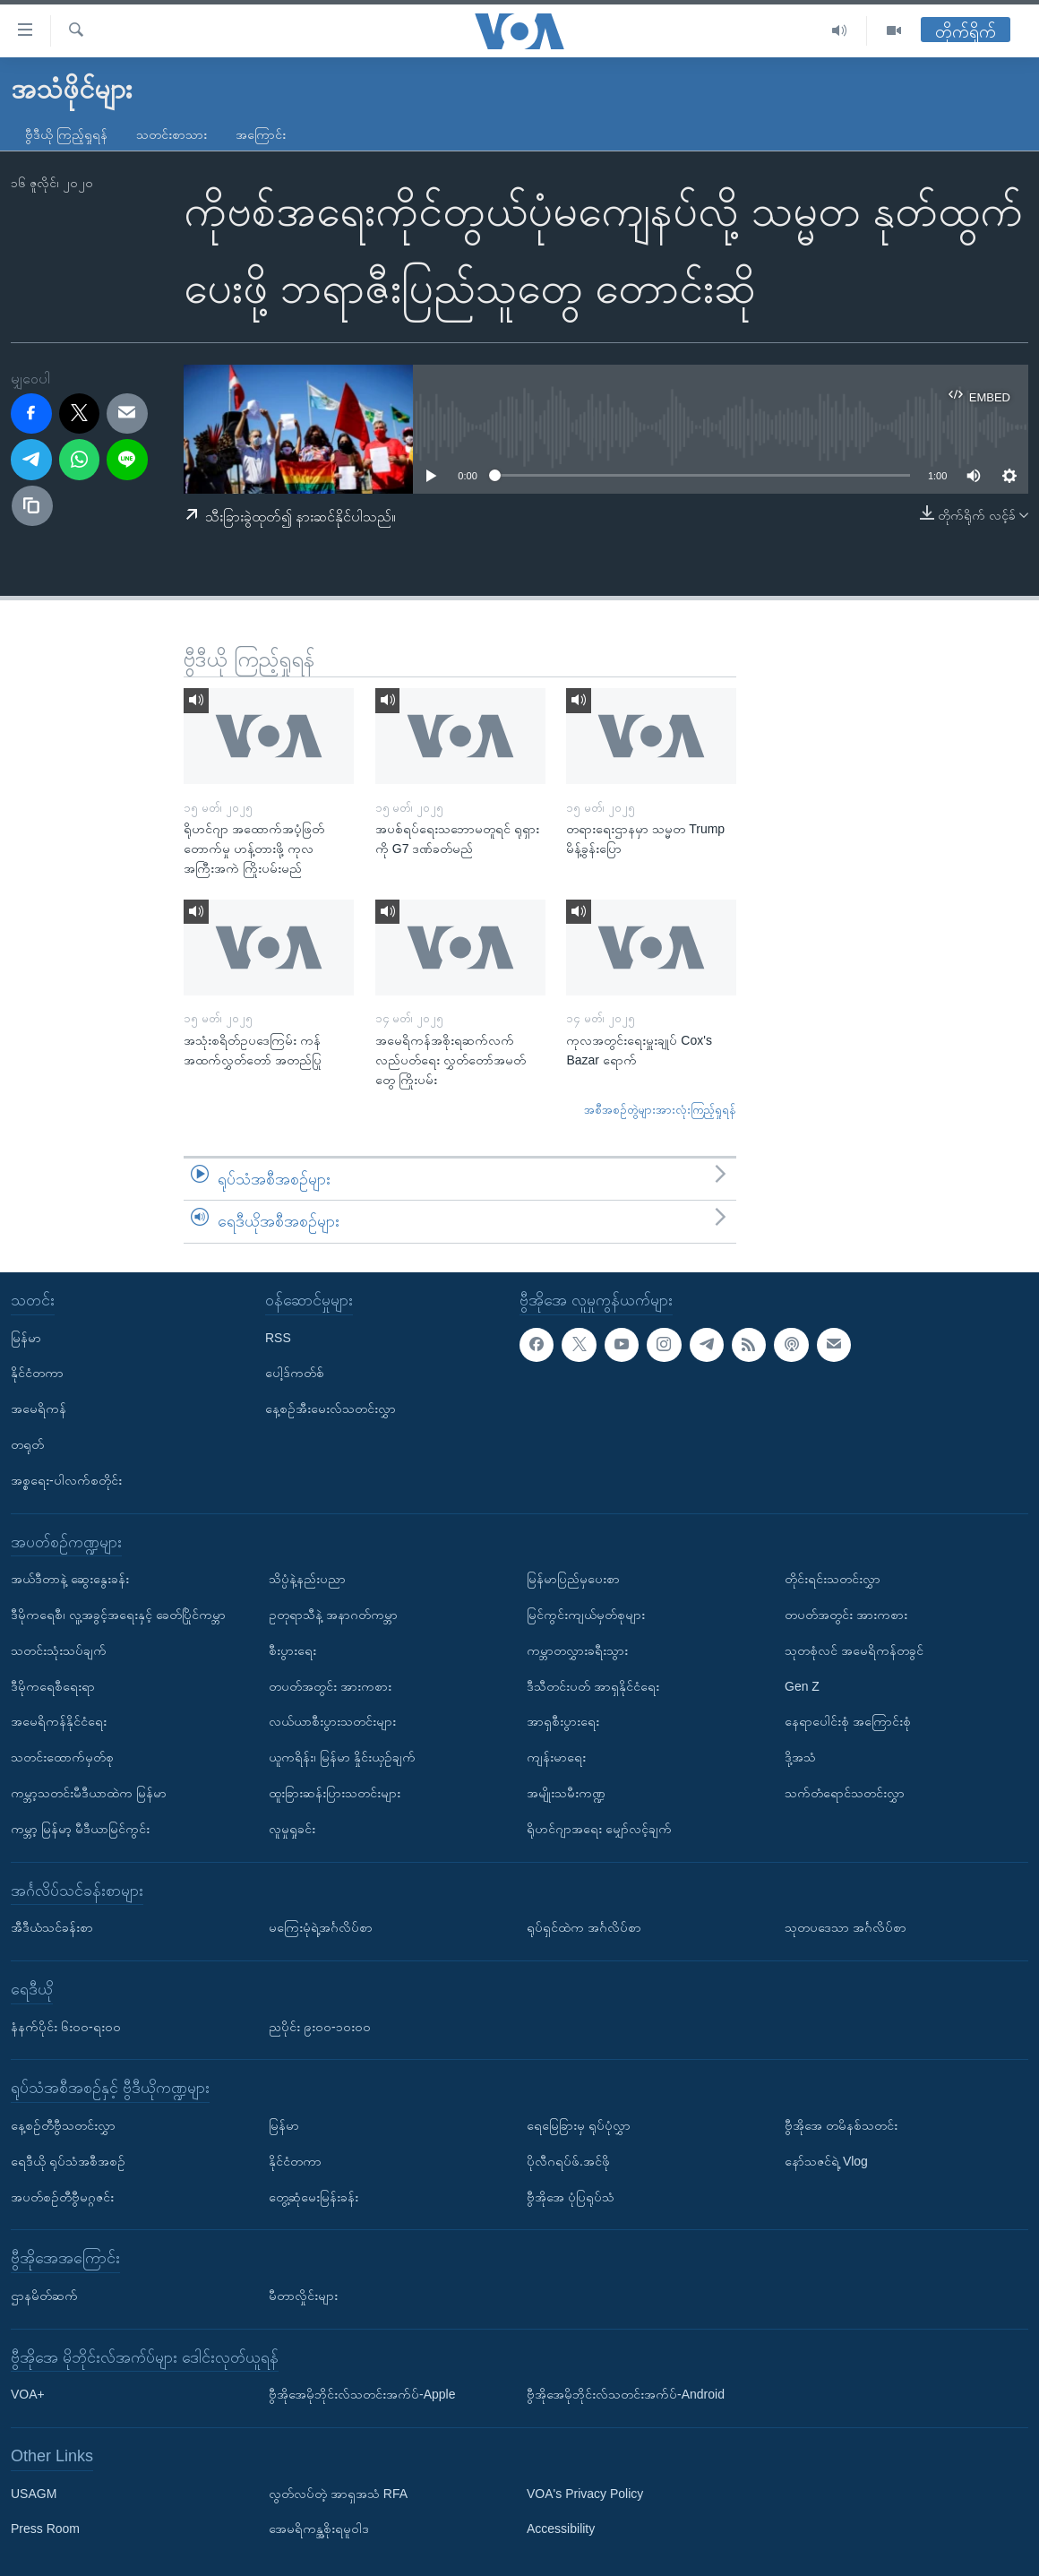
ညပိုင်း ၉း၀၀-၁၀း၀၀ (320, 2026)
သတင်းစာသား (171, 134)
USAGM (33, 2493)
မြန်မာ (26, 1337)
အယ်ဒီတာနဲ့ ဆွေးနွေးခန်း (70, 1579)
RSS (278, 1337)
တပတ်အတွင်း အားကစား (330, 1685)
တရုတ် (27, 1444)
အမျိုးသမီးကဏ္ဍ (566, 1793)
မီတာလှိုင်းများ (303, 2295)
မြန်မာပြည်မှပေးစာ (573, 1579)
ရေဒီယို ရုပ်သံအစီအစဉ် (68, 2161)
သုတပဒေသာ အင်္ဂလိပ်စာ (845, 1927)
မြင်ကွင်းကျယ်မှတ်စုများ (586, 1614)
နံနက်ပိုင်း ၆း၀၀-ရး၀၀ (66, 2026)
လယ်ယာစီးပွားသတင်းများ (332, 1721)
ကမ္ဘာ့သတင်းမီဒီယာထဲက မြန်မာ (89, 1793)
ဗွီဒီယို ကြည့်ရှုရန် (66, 134)
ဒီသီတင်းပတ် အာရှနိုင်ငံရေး (593, 1685)
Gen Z (802, 1685)
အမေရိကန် (38, 1408)
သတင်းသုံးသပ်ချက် (59, 1650)
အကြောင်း (261, 134)
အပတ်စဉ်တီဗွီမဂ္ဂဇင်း (62, 2196)
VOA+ (28, 2394)
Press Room (45, 2528)
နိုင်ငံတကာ (37, 1373)
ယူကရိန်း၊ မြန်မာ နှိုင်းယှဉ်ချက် (342, 1757)
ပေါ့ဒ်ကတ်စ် (294, 1373)
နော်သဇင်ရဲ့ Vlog (826, 2161)
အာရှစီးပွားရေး (563, 1721)
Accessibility (561, 2528)
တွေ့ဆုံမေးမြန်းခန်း (313, 2196)
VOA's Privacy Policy (585, 2493)
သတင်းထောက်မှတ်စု (62, 1757)
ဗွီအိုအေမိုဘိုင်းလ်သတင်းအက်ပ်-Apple (362, 2394)
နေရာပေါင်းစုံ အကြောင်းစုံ (848, 1721)
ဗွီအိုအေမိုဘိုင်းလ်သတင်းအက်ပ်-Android (626, 2394)
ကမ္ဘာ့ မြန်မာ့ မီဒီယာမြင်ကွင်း (80, 1829)
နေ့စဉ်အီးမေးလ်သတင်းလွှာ (330, 1408)
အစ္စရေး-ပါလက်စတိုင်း (66, 1480)
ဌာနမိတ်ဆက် (44, 2295)
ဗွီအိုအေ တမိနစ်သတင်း (841, 2125)
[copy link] (32, 506)
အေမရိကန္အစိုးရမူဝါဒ (319, 2528)
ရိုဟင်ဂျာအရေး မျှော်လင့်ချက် (599, 1829)
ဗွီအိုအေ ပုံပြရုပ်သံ (570, 2196)
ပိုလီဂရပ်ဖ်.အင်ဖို (568, 2161)
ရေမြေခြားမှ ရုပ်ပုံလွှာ (579, 2125)
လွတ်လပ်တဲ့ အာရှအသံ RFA (338, 2493)
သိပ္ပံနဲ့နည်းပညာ (307, 1579)
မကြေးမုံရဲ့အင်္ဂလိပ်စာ (321, 1927)
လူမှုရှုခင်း (292, 1829)
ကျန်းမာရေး (556, 1757)
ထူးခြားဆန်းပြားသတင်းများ (334, 1793)
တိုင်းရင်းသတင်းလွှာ (832, 1579)
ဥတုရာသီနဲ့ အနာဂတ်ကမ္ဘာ (333, 1614)
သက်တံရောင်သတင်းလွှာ (845, 1793)
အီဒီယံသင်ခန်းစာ (52, 1927)
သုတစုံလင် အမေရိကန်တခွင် (854, 1650)
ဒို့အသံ (800, 1757)
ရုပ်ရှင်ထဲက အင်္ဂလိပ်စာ (584, 1927)
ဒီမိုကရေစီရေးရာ (53, 1685)
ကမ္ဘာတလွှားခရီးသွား (577, 1650)
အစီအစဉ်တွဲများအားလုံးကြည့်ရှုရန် (660, 1109)
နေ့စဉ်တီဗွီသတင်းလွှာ (63, 2125)
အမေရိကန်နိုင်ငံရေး (59, 1721)
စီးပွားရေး (292, 1650)
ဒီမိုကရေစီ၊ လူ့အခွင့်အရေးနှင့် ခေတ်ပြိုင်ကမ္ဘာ (118, 1614)
